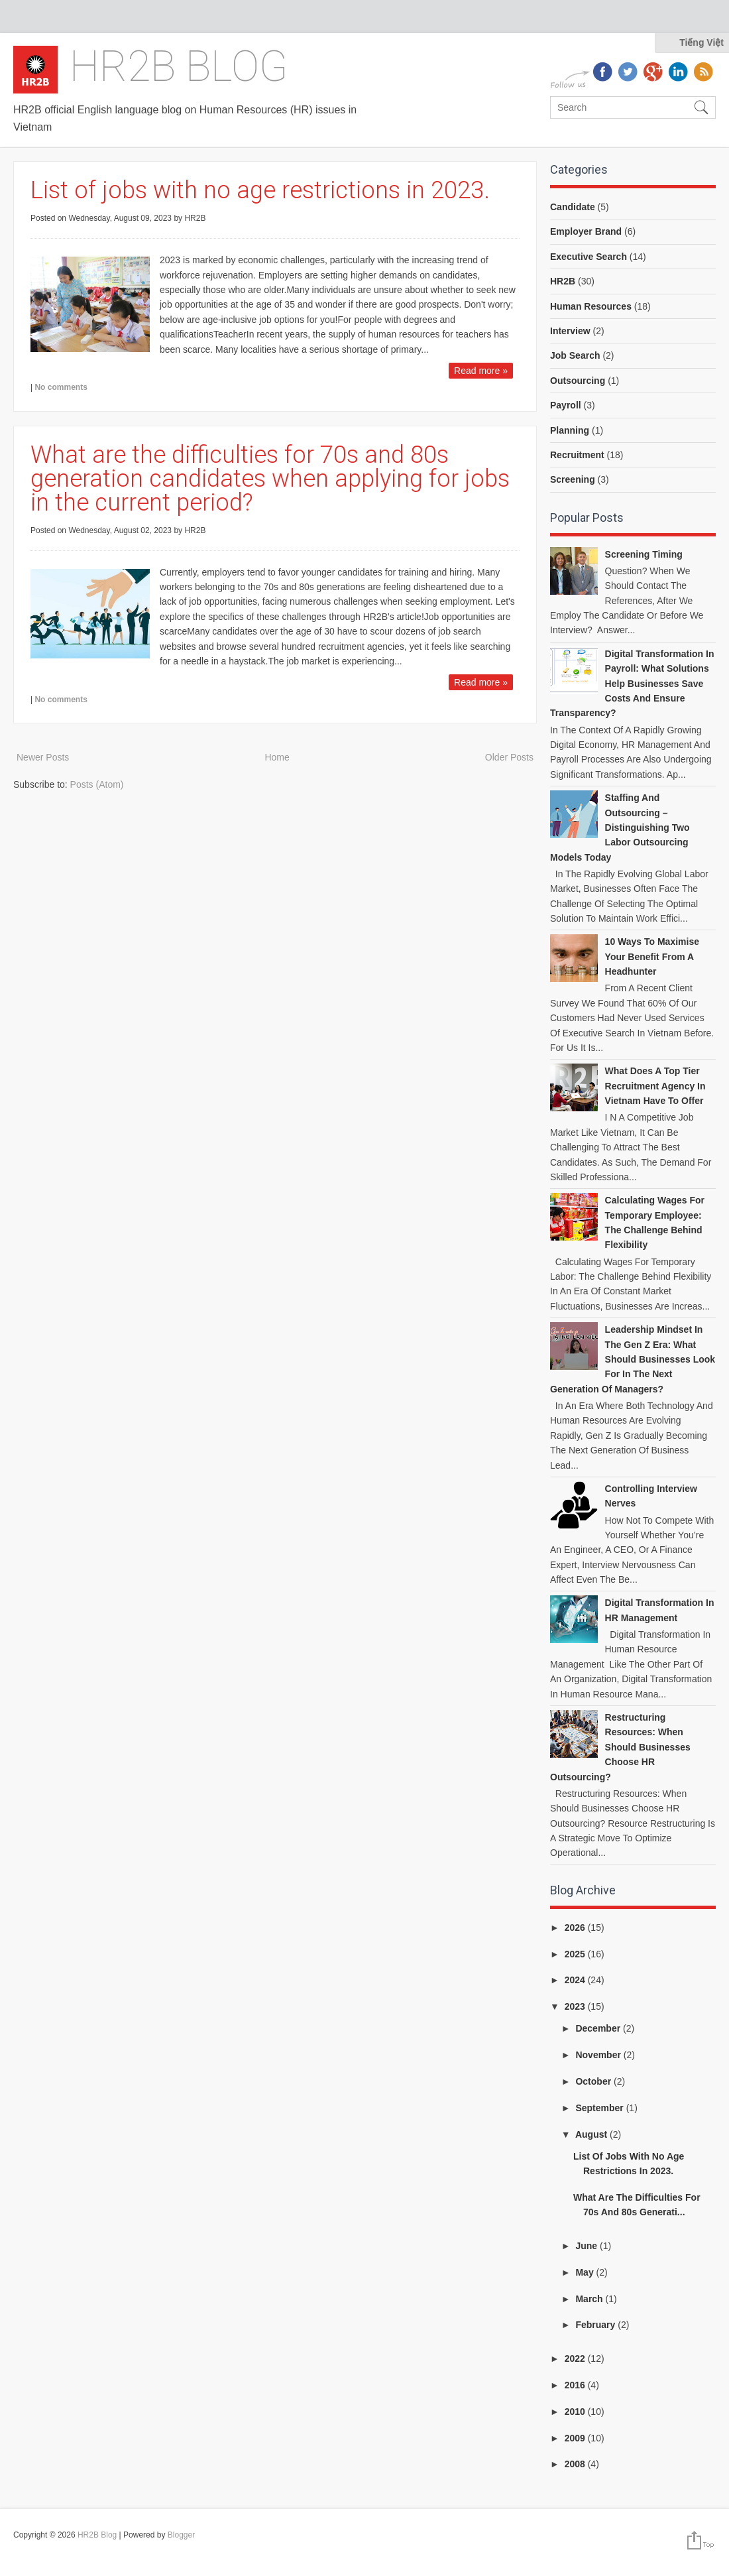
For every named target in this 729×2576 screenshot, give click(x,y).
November (599, 2055)
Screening (572, 479)
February (596, 2324)
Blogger (181, 2535)
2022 (576, 2358)
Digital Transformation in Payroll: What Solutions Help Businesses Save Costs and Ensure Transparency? (632, 683)
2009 (576, 2438)
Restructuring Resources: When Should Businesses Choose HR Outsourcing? (620, 1747)
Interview (570, 331)
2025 (576, 1954)
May (585, 2272)
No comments (60, 387)
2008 (576, 2464)
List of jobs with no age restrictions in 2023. (260, 190)
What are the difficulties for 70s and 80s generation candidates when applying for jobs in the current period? (270, 479)
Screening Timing (644, 554)
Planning (569, 430)
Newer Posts (43, 757)
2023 (576, 2006)
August (592, 2134)
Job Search (575, 355)
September (600, 2108)
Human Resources (591, 306)
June (587, 2245)
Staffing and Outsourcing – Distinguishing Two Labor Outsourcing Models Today (620, 827)
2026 (576, 1927)
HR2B (562, 281)
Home (276, 757)
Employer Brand (586, 231)
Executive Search (588, 256)
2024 (576, 1980)
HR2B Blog (179, 67)
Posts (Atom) (97, 784)
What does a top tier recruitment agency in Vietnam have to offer (655, 1086)
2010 (576, 2411)
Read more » (481, 370)
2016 (576, 2385)
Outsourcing (577, 380)
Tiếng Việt (701, 42)
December (599, 2028)
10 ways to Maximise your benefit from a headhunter (652, 956)
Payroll (565, 405)
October (594, 2081)
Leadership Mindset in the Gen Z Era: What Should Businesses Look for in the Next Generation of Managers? (632, 1359)
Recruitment (577, 455)
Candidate (572, 207)
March (590, 2299)
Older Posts (509, 757)
